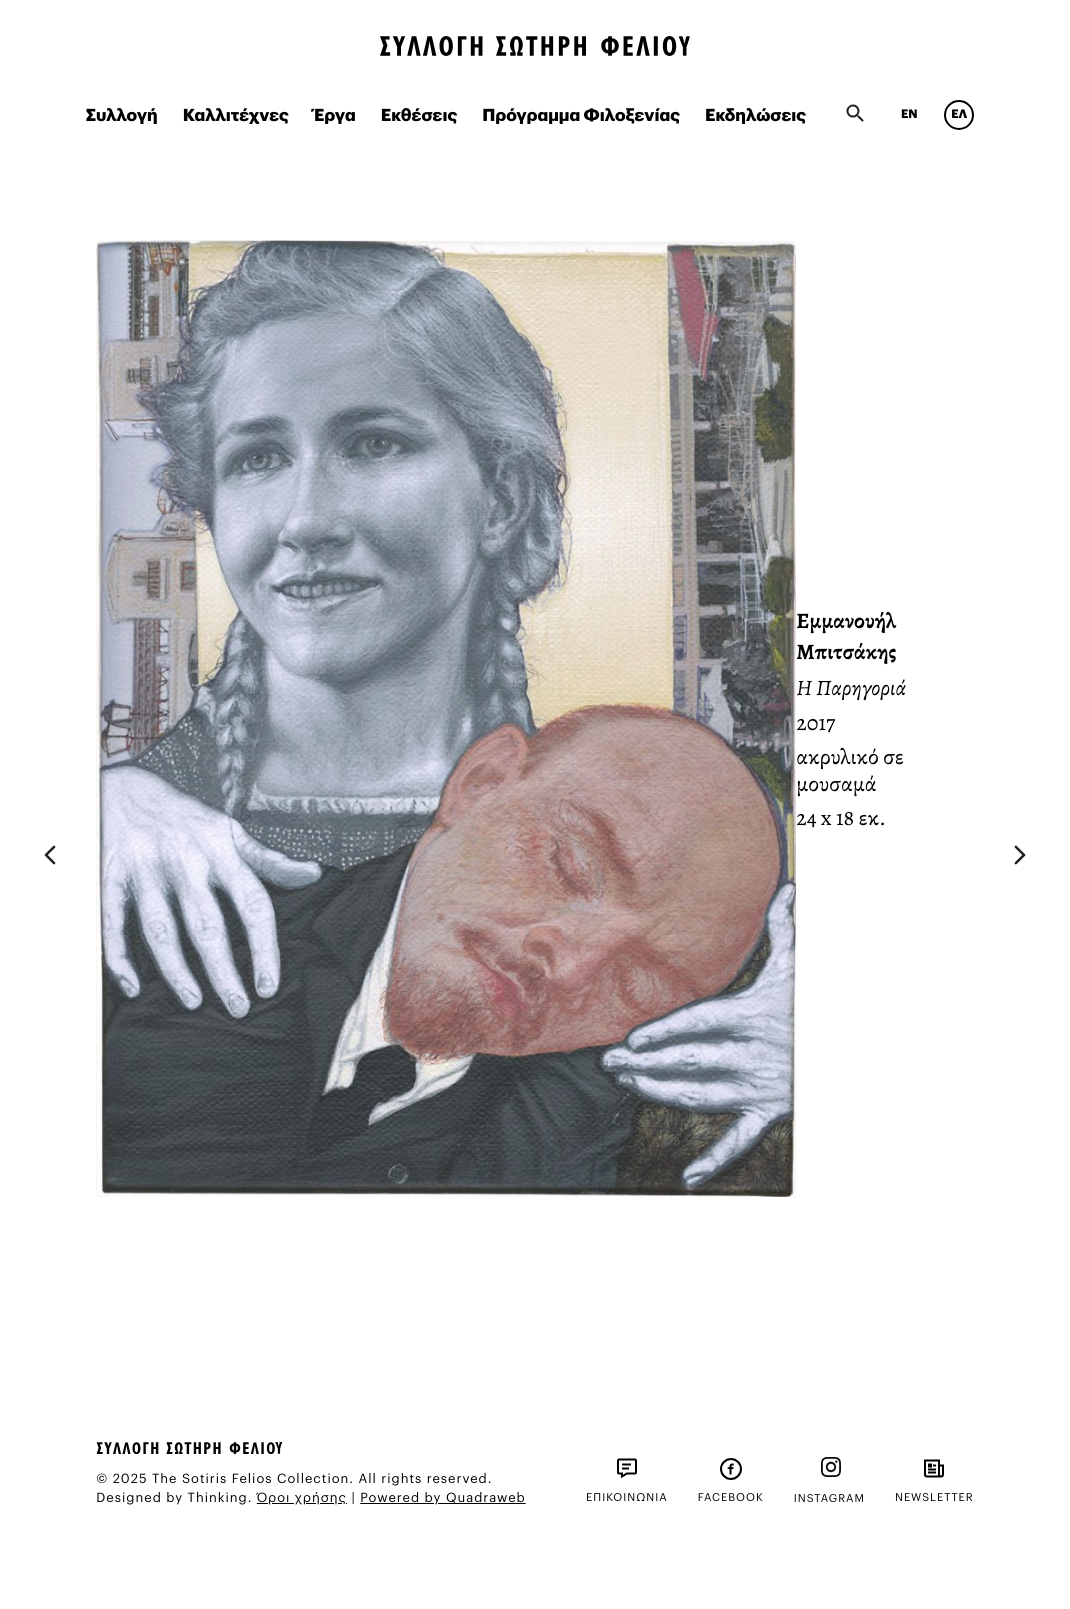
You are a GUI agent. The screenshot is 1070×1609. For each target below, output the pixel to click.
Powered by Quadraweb (443, 1498)
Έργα (335, 116)
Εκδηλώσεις (755, 116)
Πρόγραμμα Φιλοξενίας (581, 116)
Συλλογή (122, 116)
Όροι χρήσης (302, 1498)
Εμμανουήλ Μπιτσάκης (846, 636)
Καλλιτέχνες (236, 116)
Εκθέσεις (419, 116)
